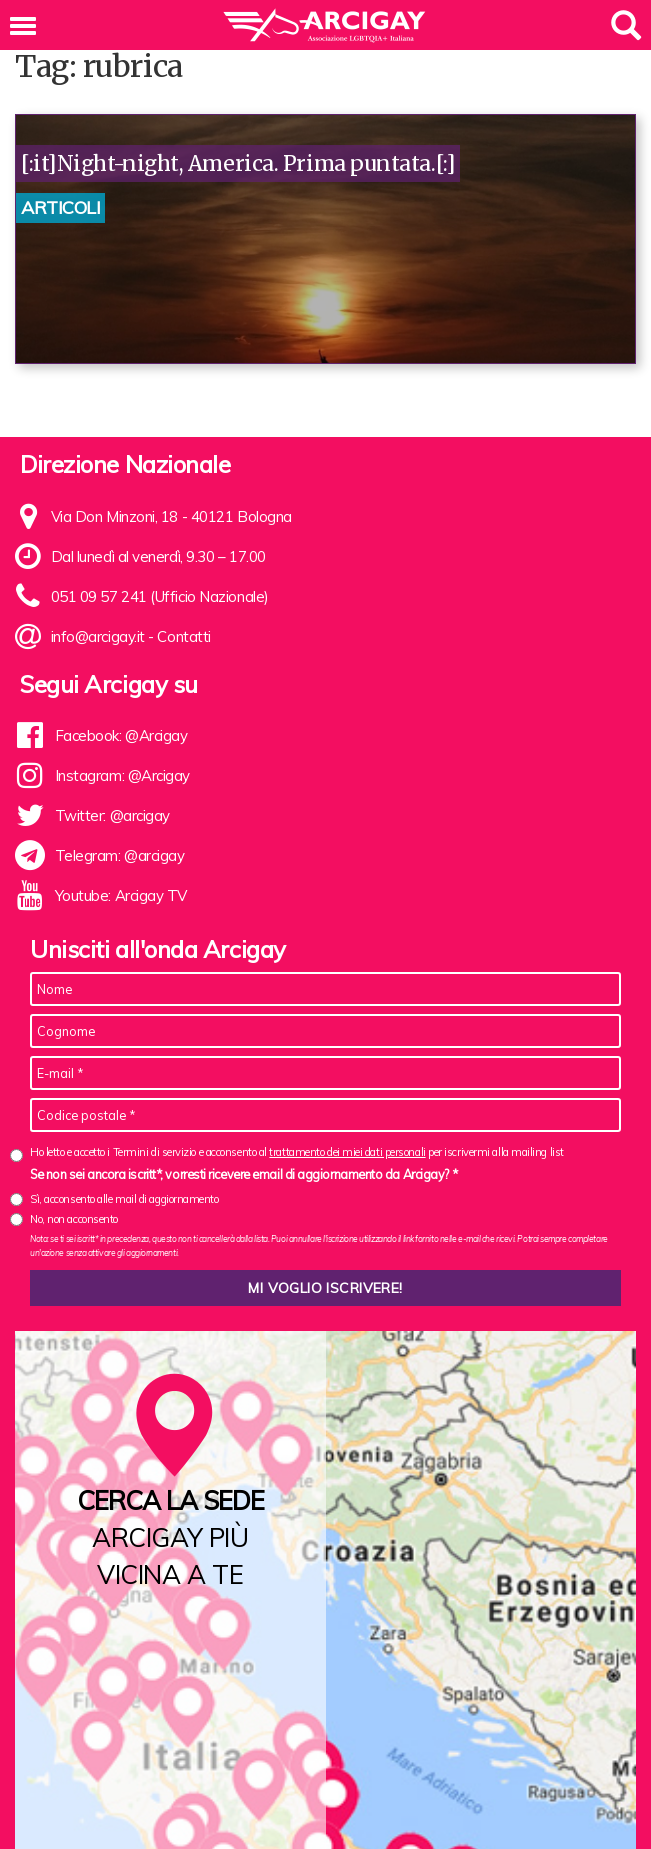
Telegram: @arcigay (120, 855)
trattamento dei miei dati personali (347, 1152)
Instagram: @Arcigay (122, 775)
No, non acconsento (74, 1219)
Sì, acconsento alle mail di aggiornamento (124, 1199)
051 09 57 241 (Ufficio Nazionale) (160, 596)
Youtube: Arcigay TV (121, 895)
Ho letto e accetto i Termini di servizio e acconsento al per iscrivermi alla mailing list (297, 1152)
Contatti (183, 636)
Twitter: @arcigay (112, 815)
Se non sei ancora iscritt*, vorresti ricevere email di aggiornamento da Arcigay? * (243, 1174)
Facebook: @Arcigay (121, 735)
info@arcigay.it (98, 636)
